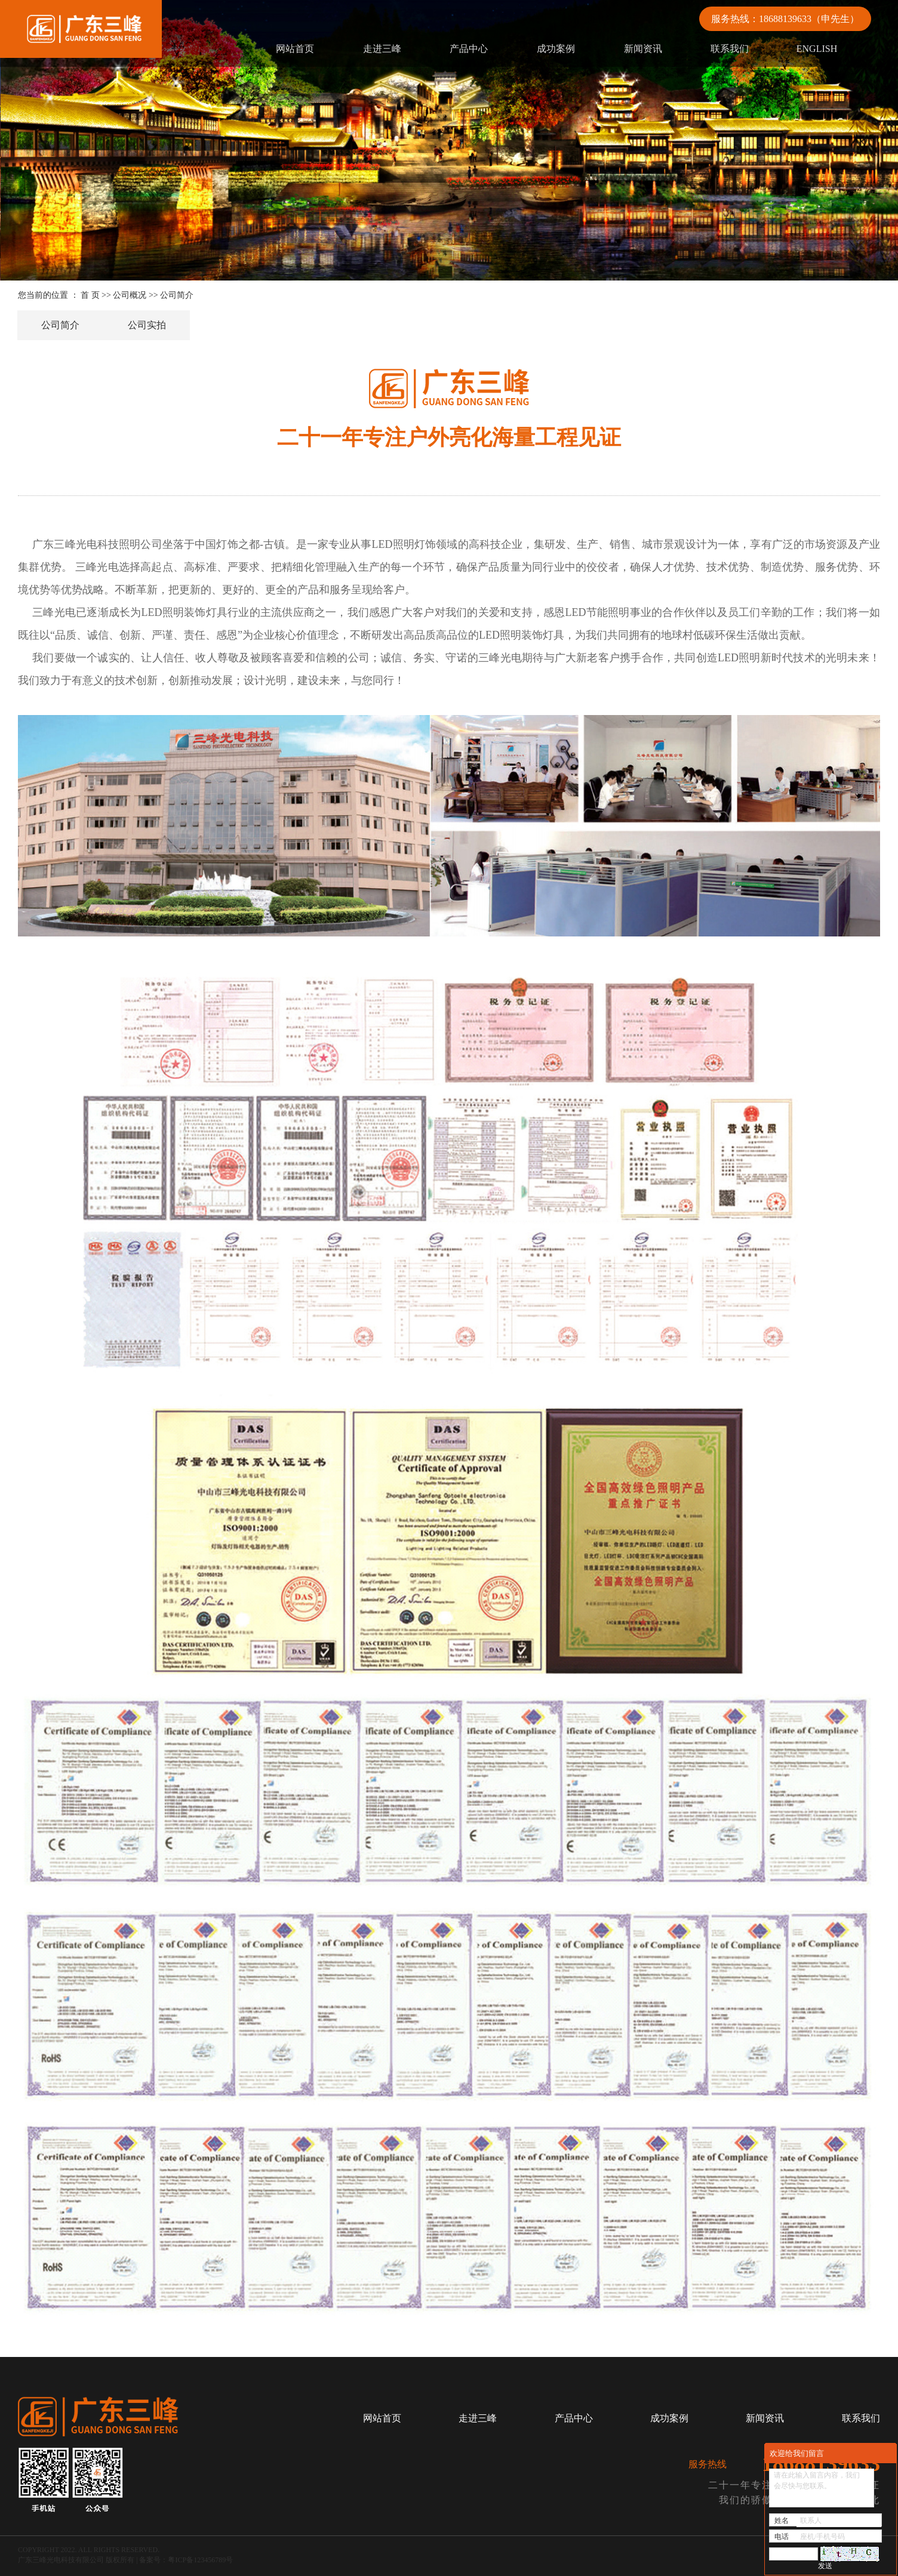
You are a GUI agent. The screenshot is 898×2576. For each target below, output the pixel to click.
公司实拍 (147, 325)
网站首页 (295, 49)
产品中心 (469, 49)
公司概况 (129, 295)
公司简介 (60, 325)
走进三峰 (382, 49)
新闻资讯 (643, 49)
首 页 (90, 295)
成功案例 (556, 49)
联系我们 (730, 49)
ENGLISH (816, 49)
